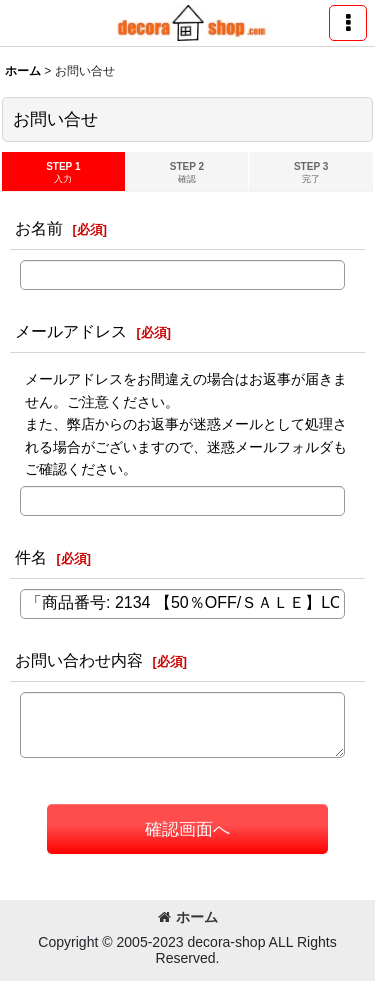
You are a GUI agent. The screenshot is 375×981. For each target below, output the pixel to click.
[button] (348, 23)
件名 (31, 557)
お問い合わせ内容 (79, 660)
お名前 (39, 228)
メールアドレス (71, 331)
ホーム (188, 917)
